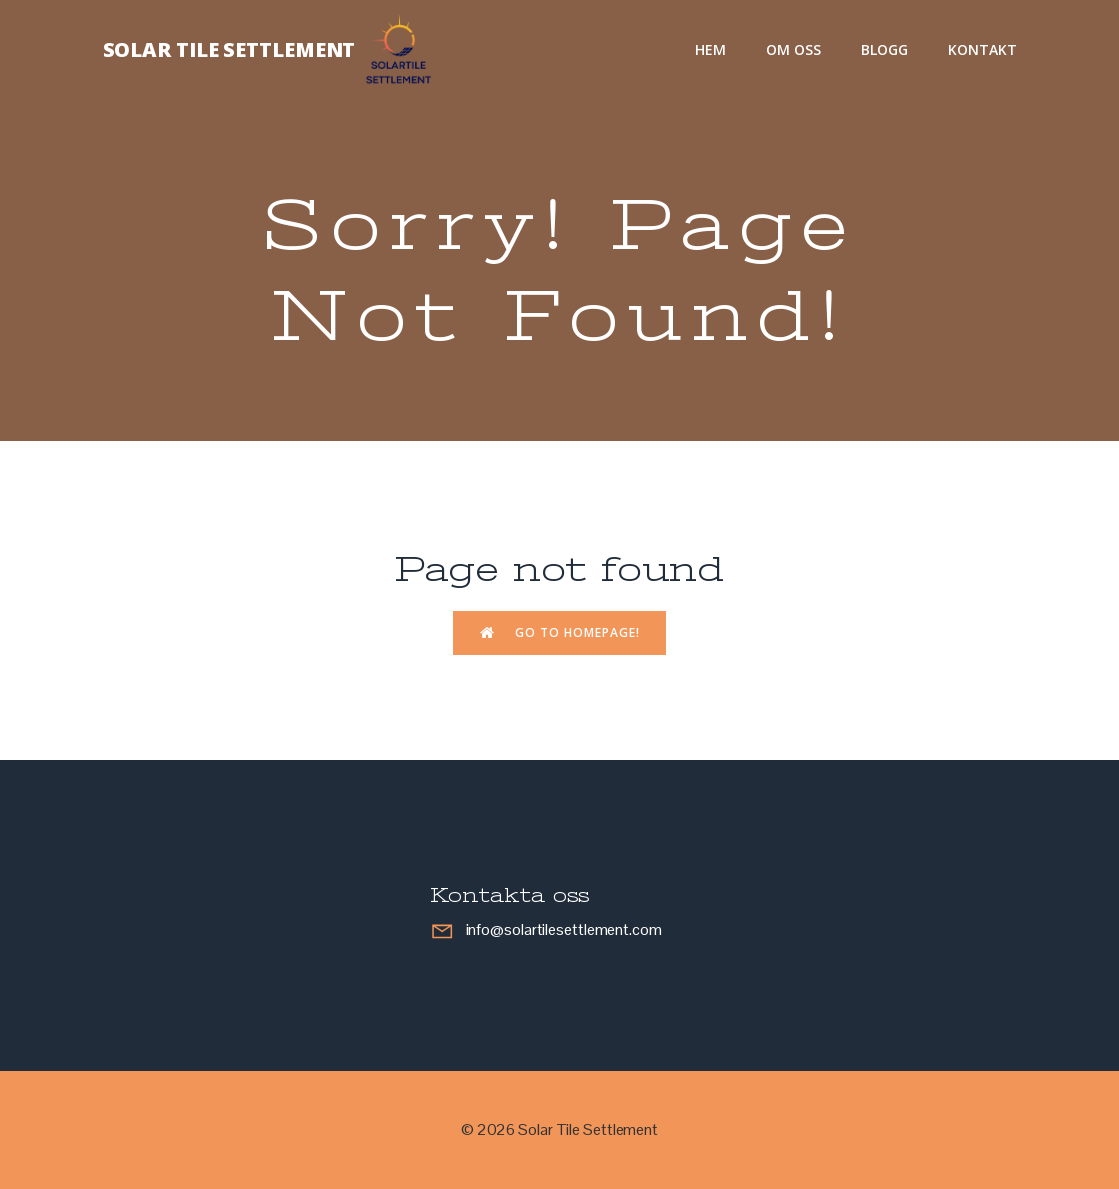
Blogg (884, 49)
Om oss (793, 49)
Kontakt (982, 49)
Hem (710, 49)
